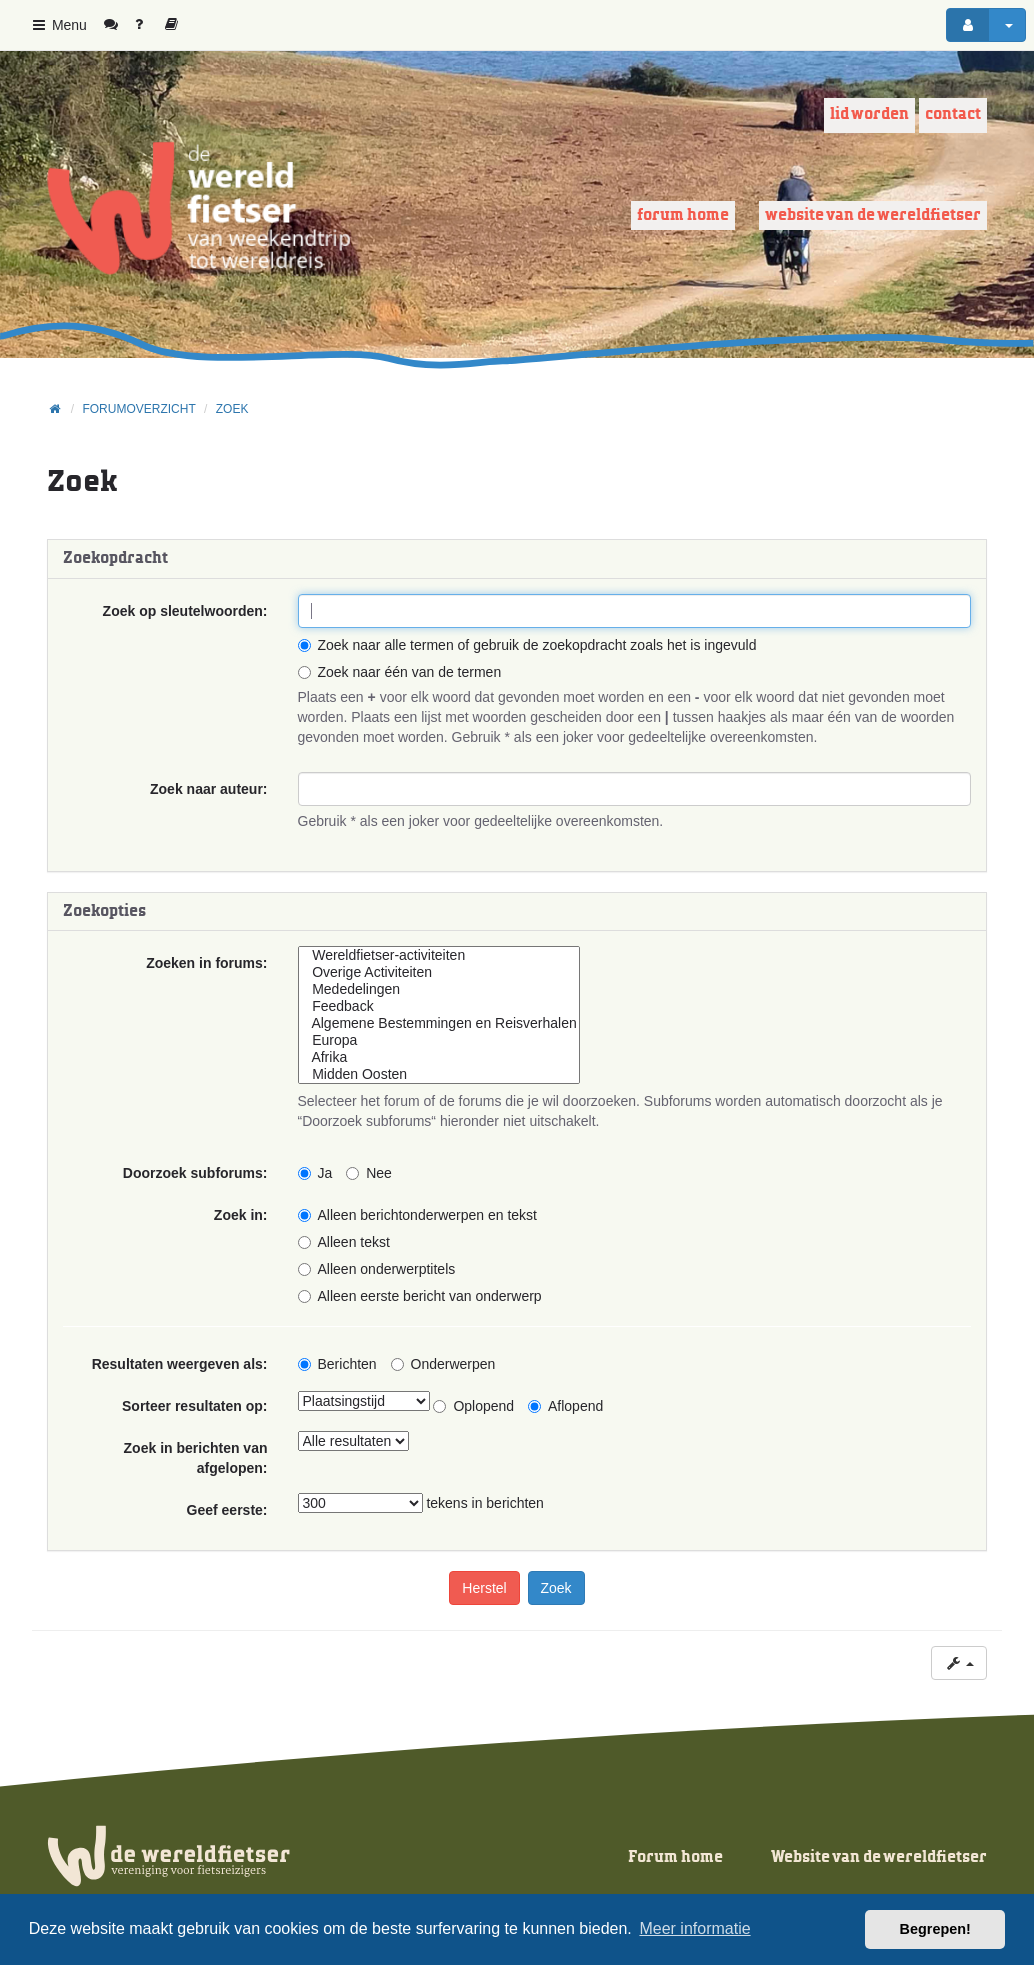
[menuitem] (118, 25)
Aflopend (565, 1406)
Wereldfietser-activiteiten (439, 955)
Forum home (683, 215)
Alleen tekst (344, 1242)
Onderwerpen (443, 1364)
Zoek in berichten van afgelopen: (196, 1458)
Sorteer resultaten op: (194, 1406)
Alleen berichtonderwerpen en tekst (417, 1215)
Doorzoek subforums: (195, 1173)
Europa (439, 1040)
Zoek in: (241, 1215)
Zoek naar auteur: (208, 789)
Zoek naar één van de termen (400, 672)
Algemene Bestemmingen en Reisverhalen (439, 1023)
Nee (369, 1173)
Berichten (337, 1364)
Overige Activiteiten (439, 972)
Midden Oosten (439, 1074)
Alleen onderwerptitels (377, 1269)
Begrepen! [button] (935, 1929)
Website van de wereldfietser (873, 215)
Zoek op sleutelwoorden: (185, 611)
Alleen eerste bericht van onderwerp (420, 1296)
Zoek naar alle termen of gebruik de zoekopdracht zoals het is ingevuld (527, 645)
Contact (953, 114)
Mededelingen (439, 989)
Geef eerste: (227, 1510)
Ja (315, 1173)
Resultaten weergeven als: (180, 1364)
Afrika (439, 1057)
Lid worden (869, 114)
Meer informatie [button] (694, 1928)
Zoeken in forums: (206, 963)
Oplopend (473, 1406)
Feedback (439, 1006)
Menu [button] (58, 25)
